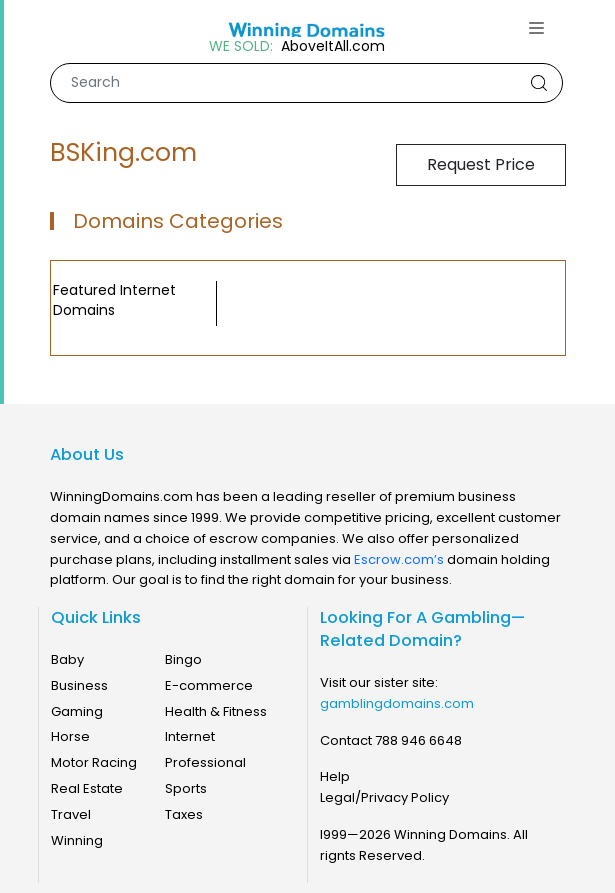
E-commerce (209, 685)
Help (335, 776)
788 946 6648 (418, 740)
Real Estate (87, 788)
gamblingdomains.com (397, 703)
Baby (67, 659)
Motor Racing (94, 762)
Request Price (481, 164)
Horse (70, 736)
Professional (205, 762)
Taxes (184, 814)
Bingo (183, 659)
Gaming (77, 711)
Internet (190, 736)
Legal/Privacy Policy (384, 797)
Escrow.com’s (399, 559)
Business (79, 685)
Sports (186, 788)
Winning (77, 840)
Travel (71, 814)
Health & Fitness (216, 711)
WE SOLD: (241, 46)
